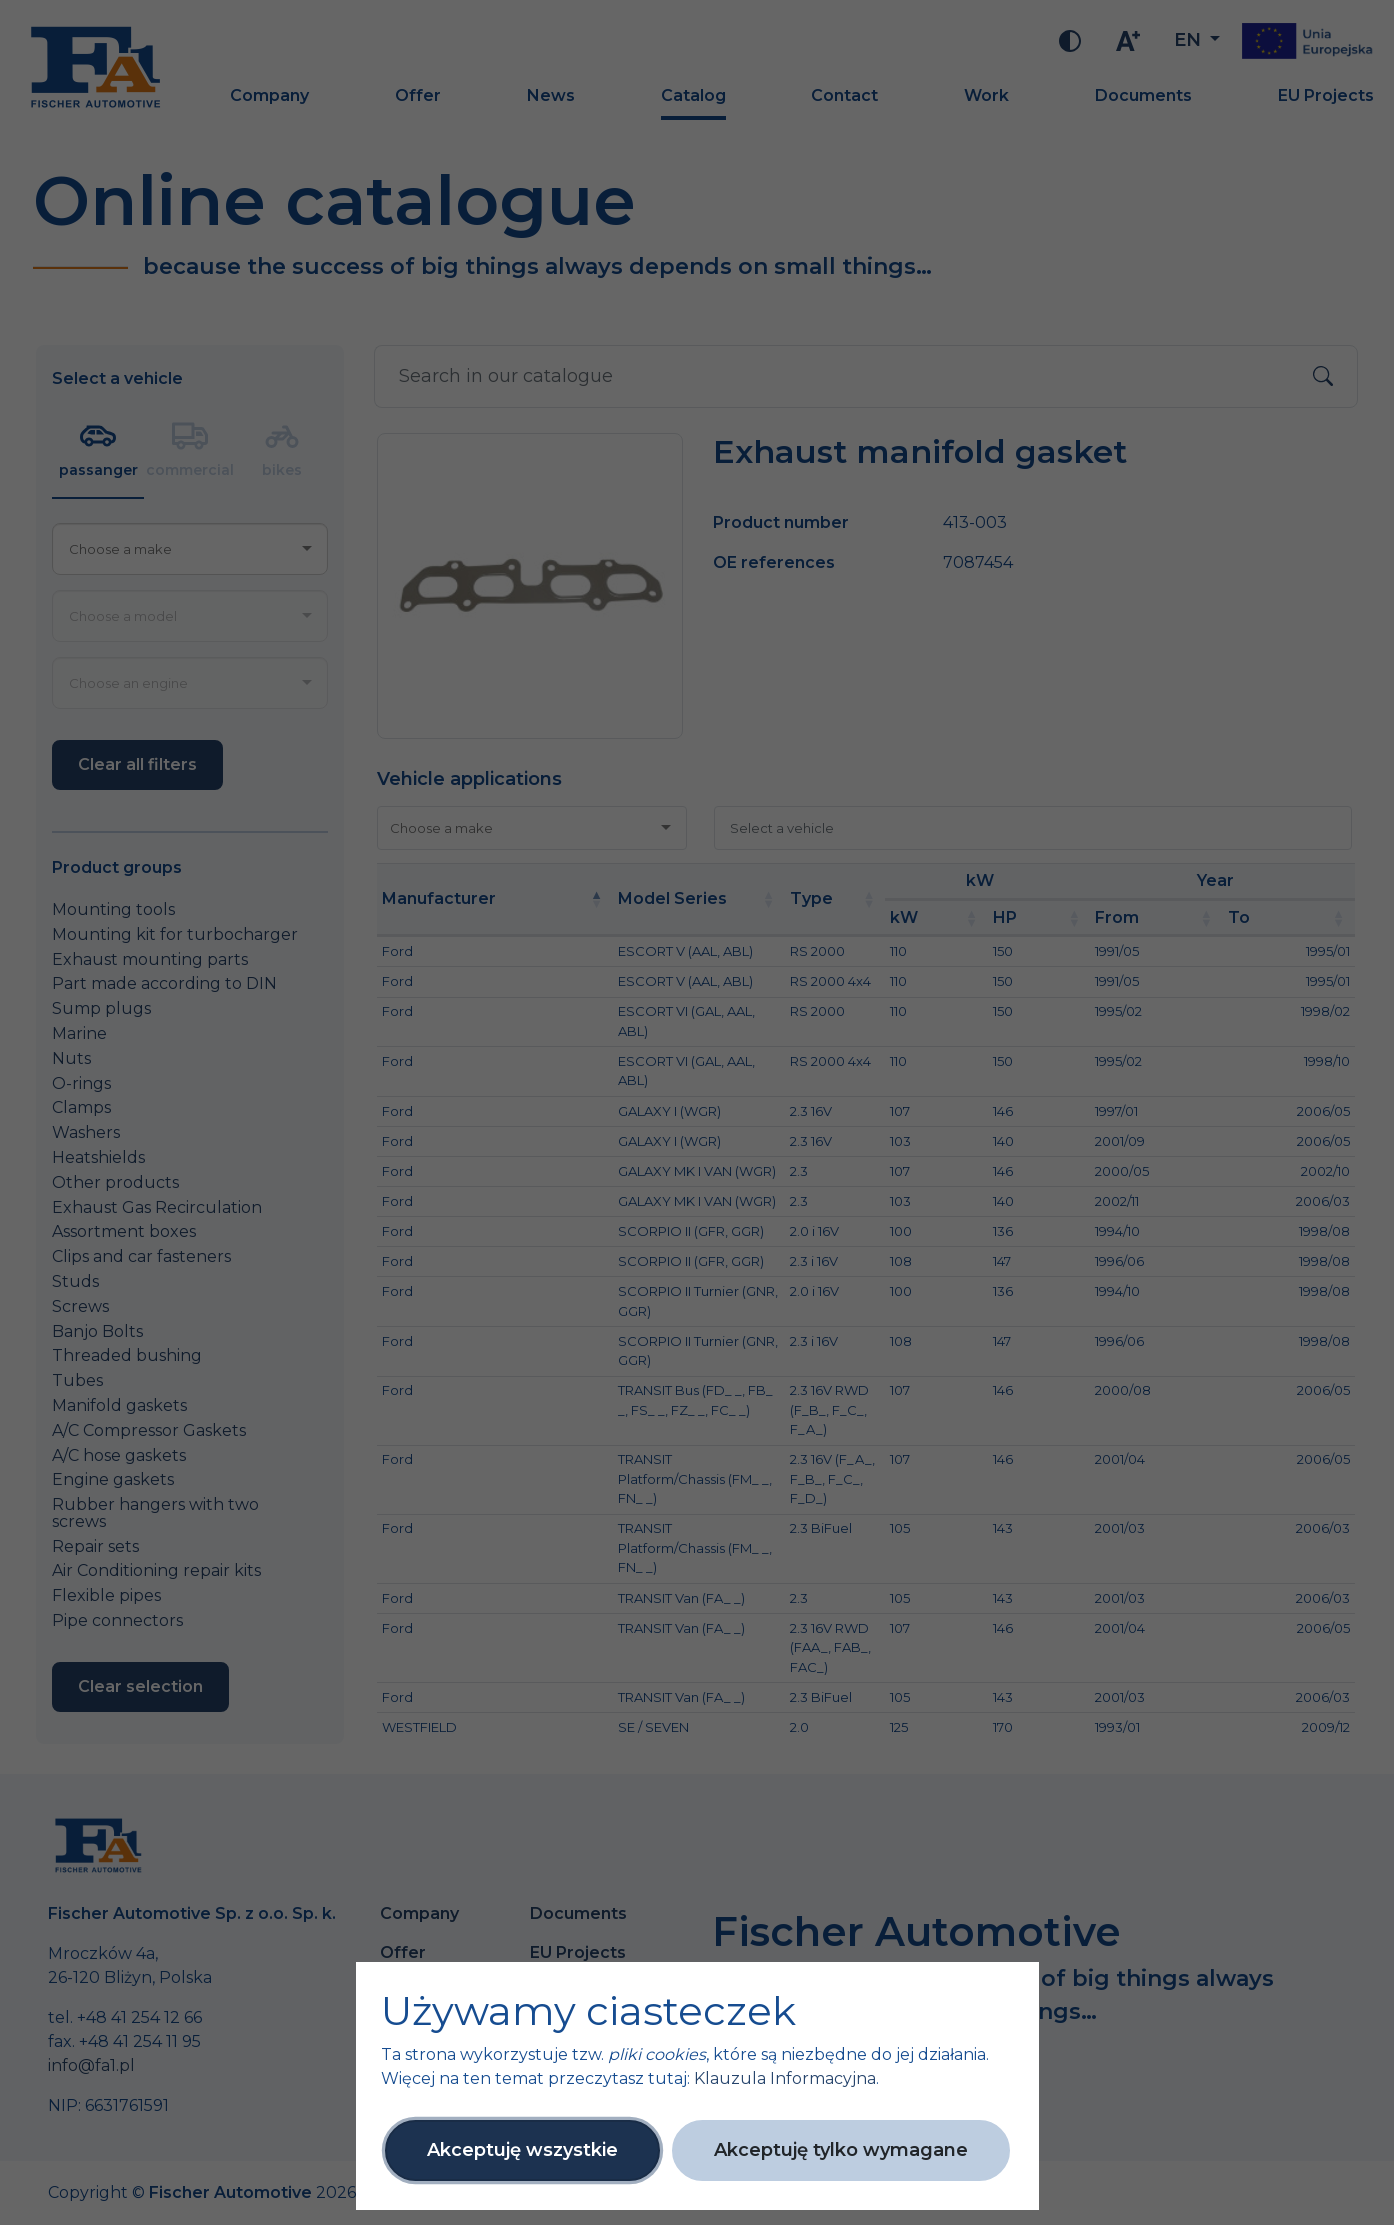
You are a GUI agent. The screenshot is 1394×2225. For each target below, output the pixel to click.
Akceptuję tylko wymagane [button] (841, 2150)
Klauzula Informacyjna (785, 2078)
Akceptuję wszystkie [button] (522, 2150)
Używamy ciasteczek (588, 2011)
